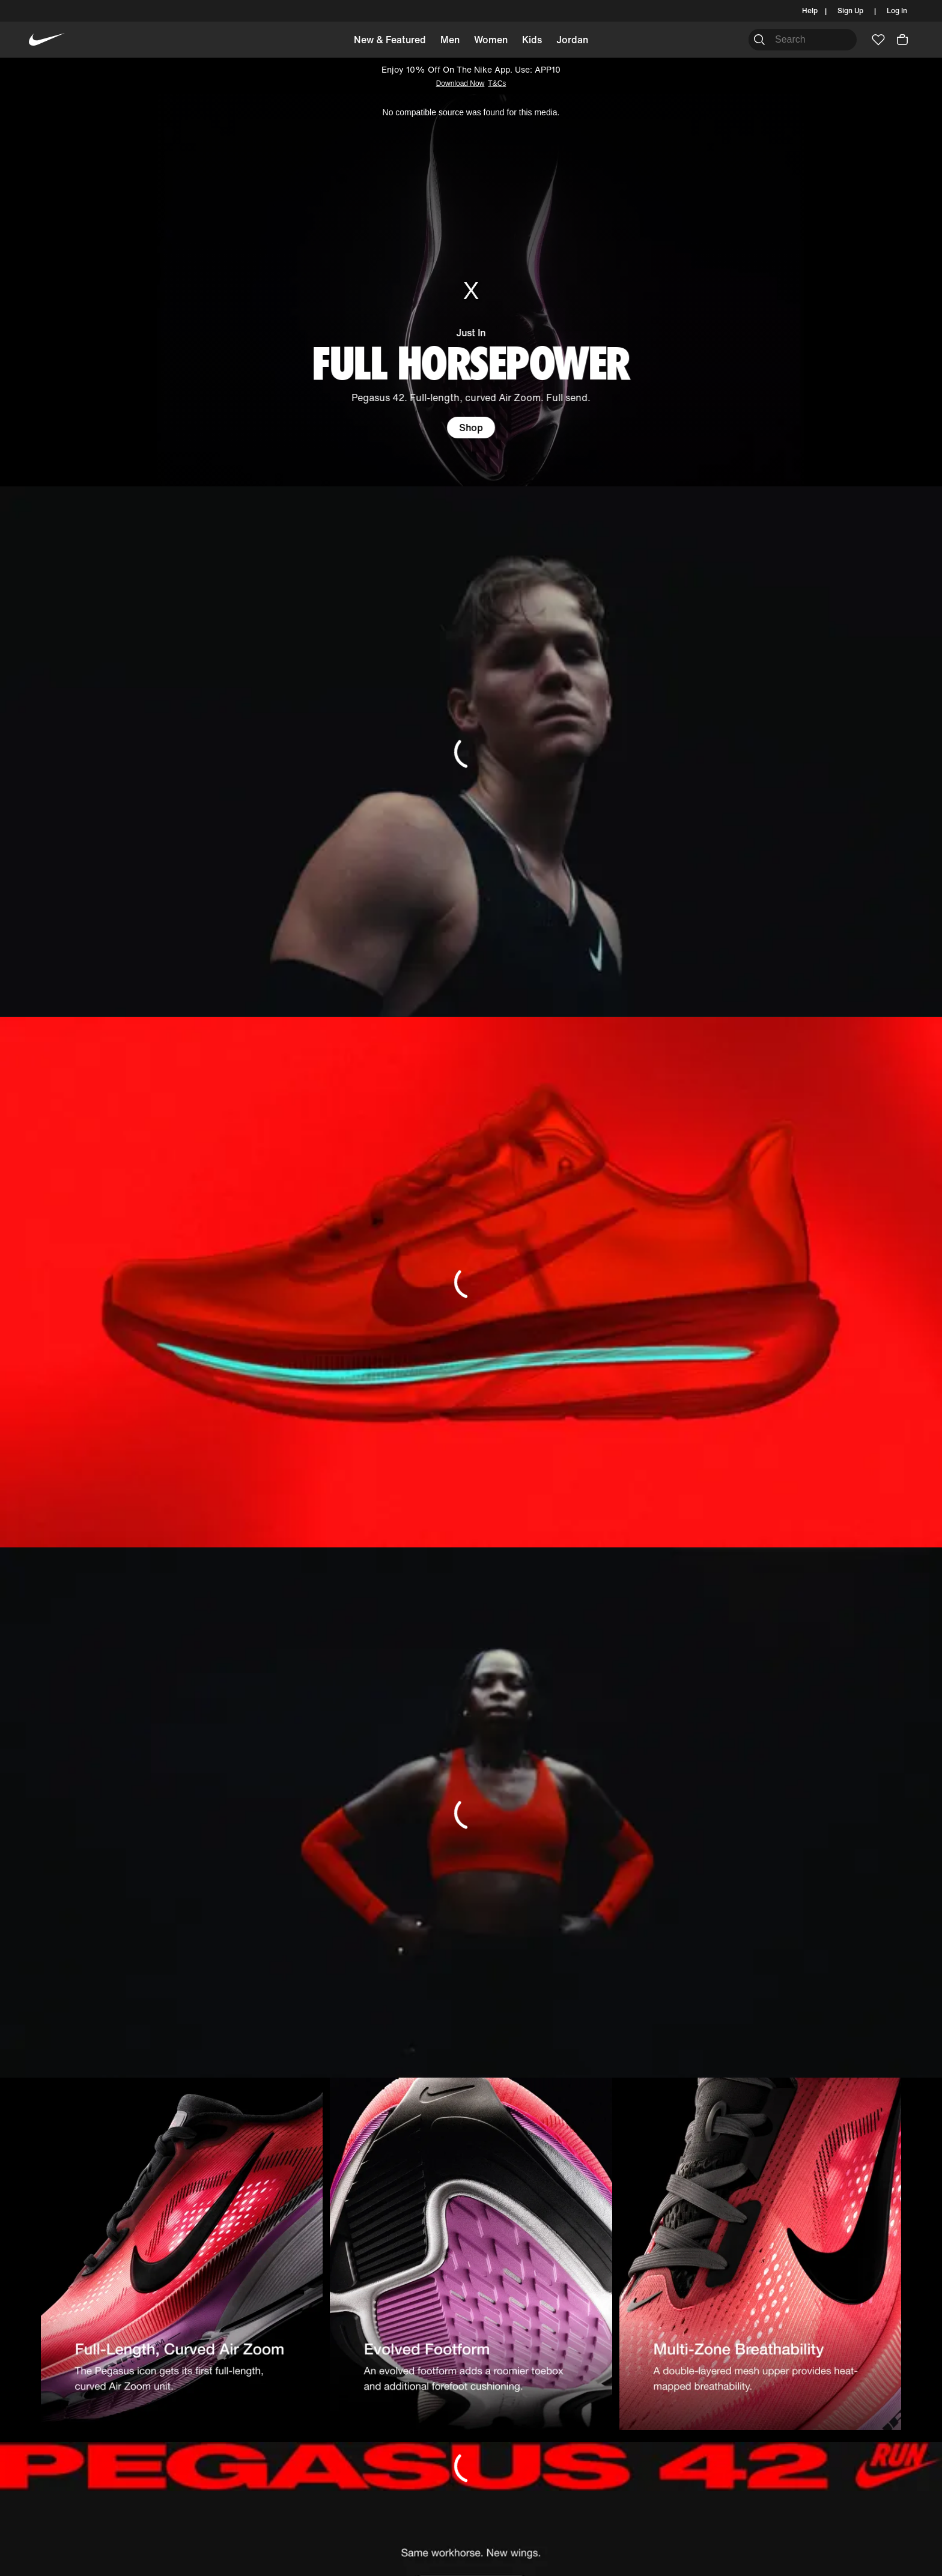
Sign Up (850, 10)
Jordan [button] (572, 39)
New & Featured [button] (390, 39)
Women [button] (491, 39)
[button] (902, 39)
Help (810, 10)
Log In (897, 10)
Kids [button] (532, 39)
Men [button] (450, 39)
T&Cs (497, 83)
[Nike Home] (46, 40)
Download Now (460, 83)
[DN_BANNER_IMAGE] (471, 751)
